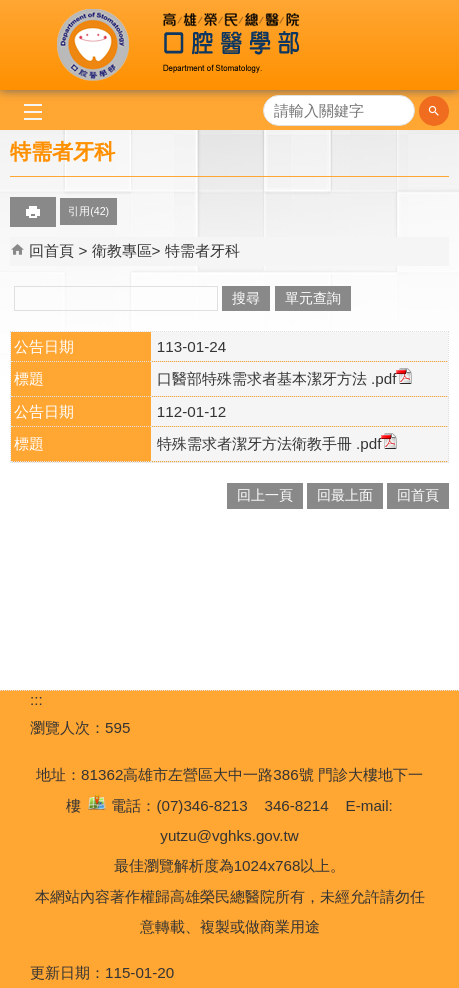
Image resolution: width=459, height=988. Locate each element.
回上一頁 (265, 495)
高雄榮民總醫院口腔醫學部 (229, 45)
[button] (434, 111)
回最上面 (345, 495)
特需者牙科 (202, 250)
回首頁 (51, 250)
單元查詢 (313, 298)
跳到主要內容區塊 (10, 10)
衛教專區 (122, 250)
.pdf (390, 378)
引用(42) (88, 211)
